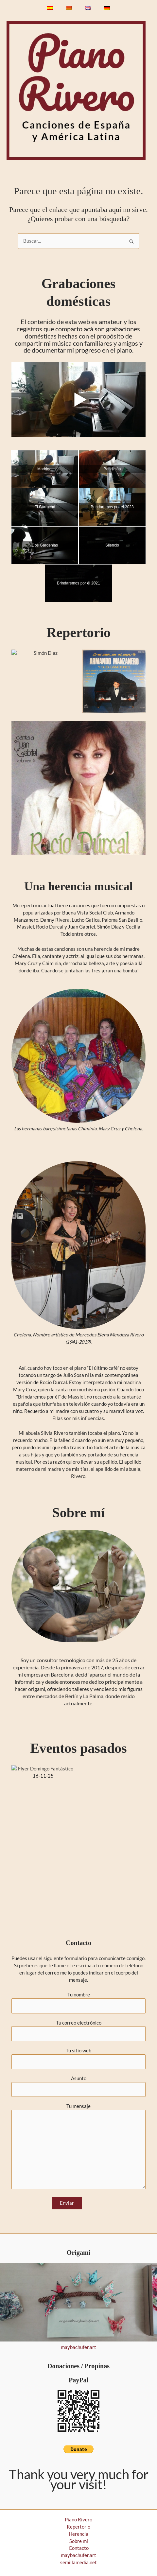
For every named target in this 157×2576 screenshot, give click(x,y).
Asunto (78, 2086)
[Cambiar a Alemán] (106, 8)
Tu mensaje (78, 2147)
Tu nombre (78, 2002)
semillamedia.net (78, 2562)
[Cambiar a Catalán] (69, 8)
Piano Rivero (78, 2519)
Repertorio (78, 2527)
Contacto (79, 2548)
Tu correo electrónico (78, 2031)
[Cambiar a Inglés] (87, 8)
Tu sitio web (78, 2058)
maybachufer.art (78, 2347)
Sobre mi (78, 2541)
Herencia (78, 2534)
